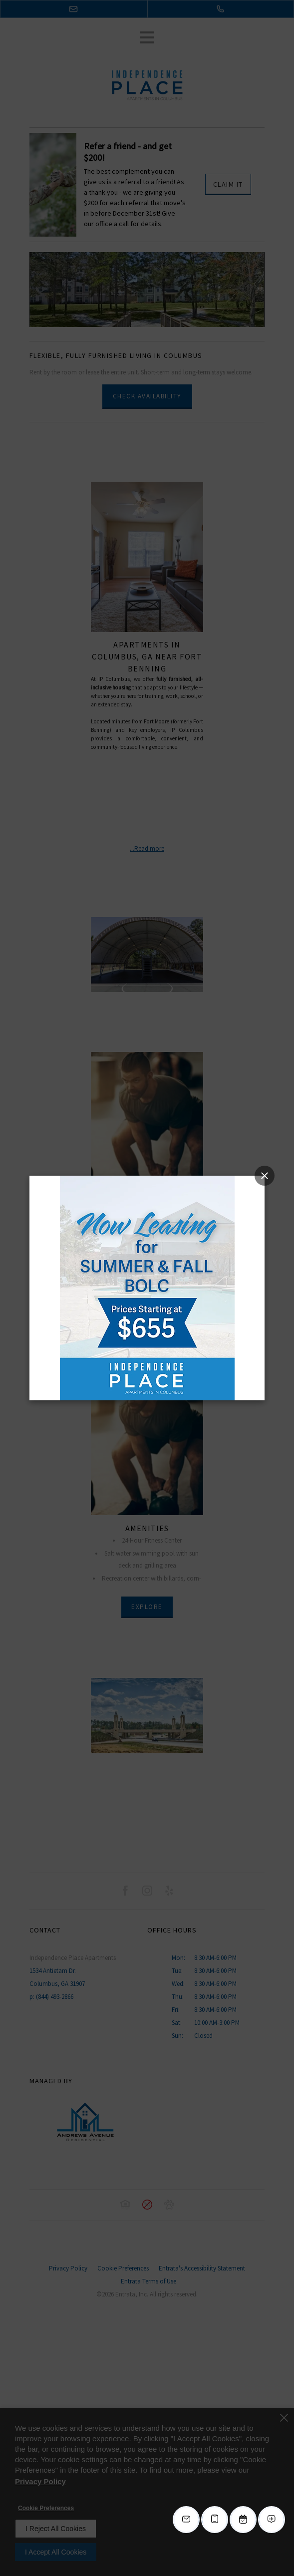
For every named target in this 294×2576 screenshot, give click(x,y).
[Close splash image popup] (265, 1176)
